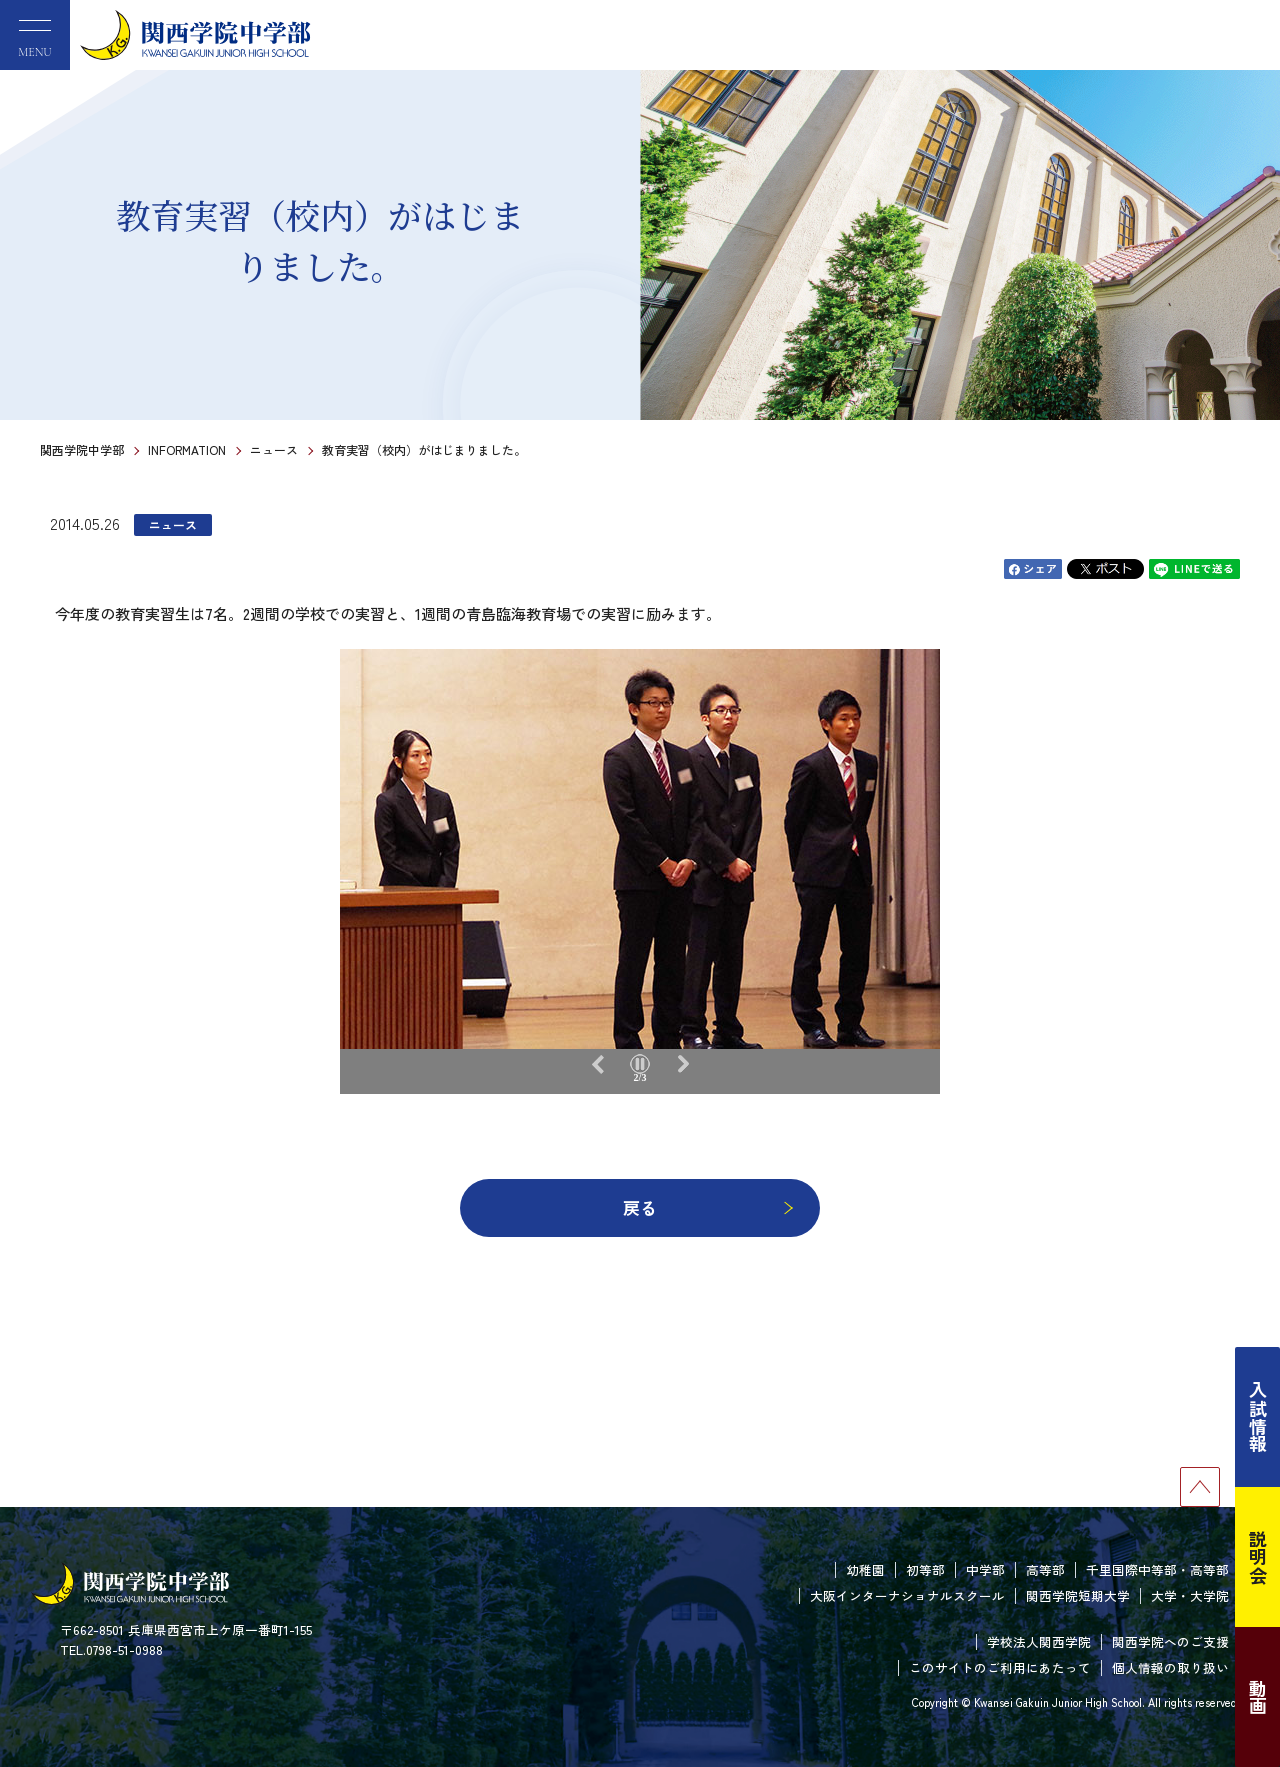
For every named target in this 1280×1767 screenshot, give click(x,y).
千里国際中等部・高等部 (1157, 1569)
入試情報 (1258, 1417)
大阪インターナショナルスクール (907, 1595)
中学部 (985, 1569)
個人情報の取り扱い (1170, 1667)
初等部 (925, 1569)
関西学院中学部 (82, 449)
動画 (1258, 1697)
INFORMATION (187, 449)
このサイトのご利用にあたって (1000, 1667)
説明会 (1258, 1557)
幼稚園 (865, 1569)
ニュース (274, 449)
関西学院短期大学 (1078, 1595)
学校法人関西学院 (1039, 1641)
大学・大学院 (1190, 1595)
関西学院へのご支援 (1170, 1641)
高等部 (1045, 1569)
